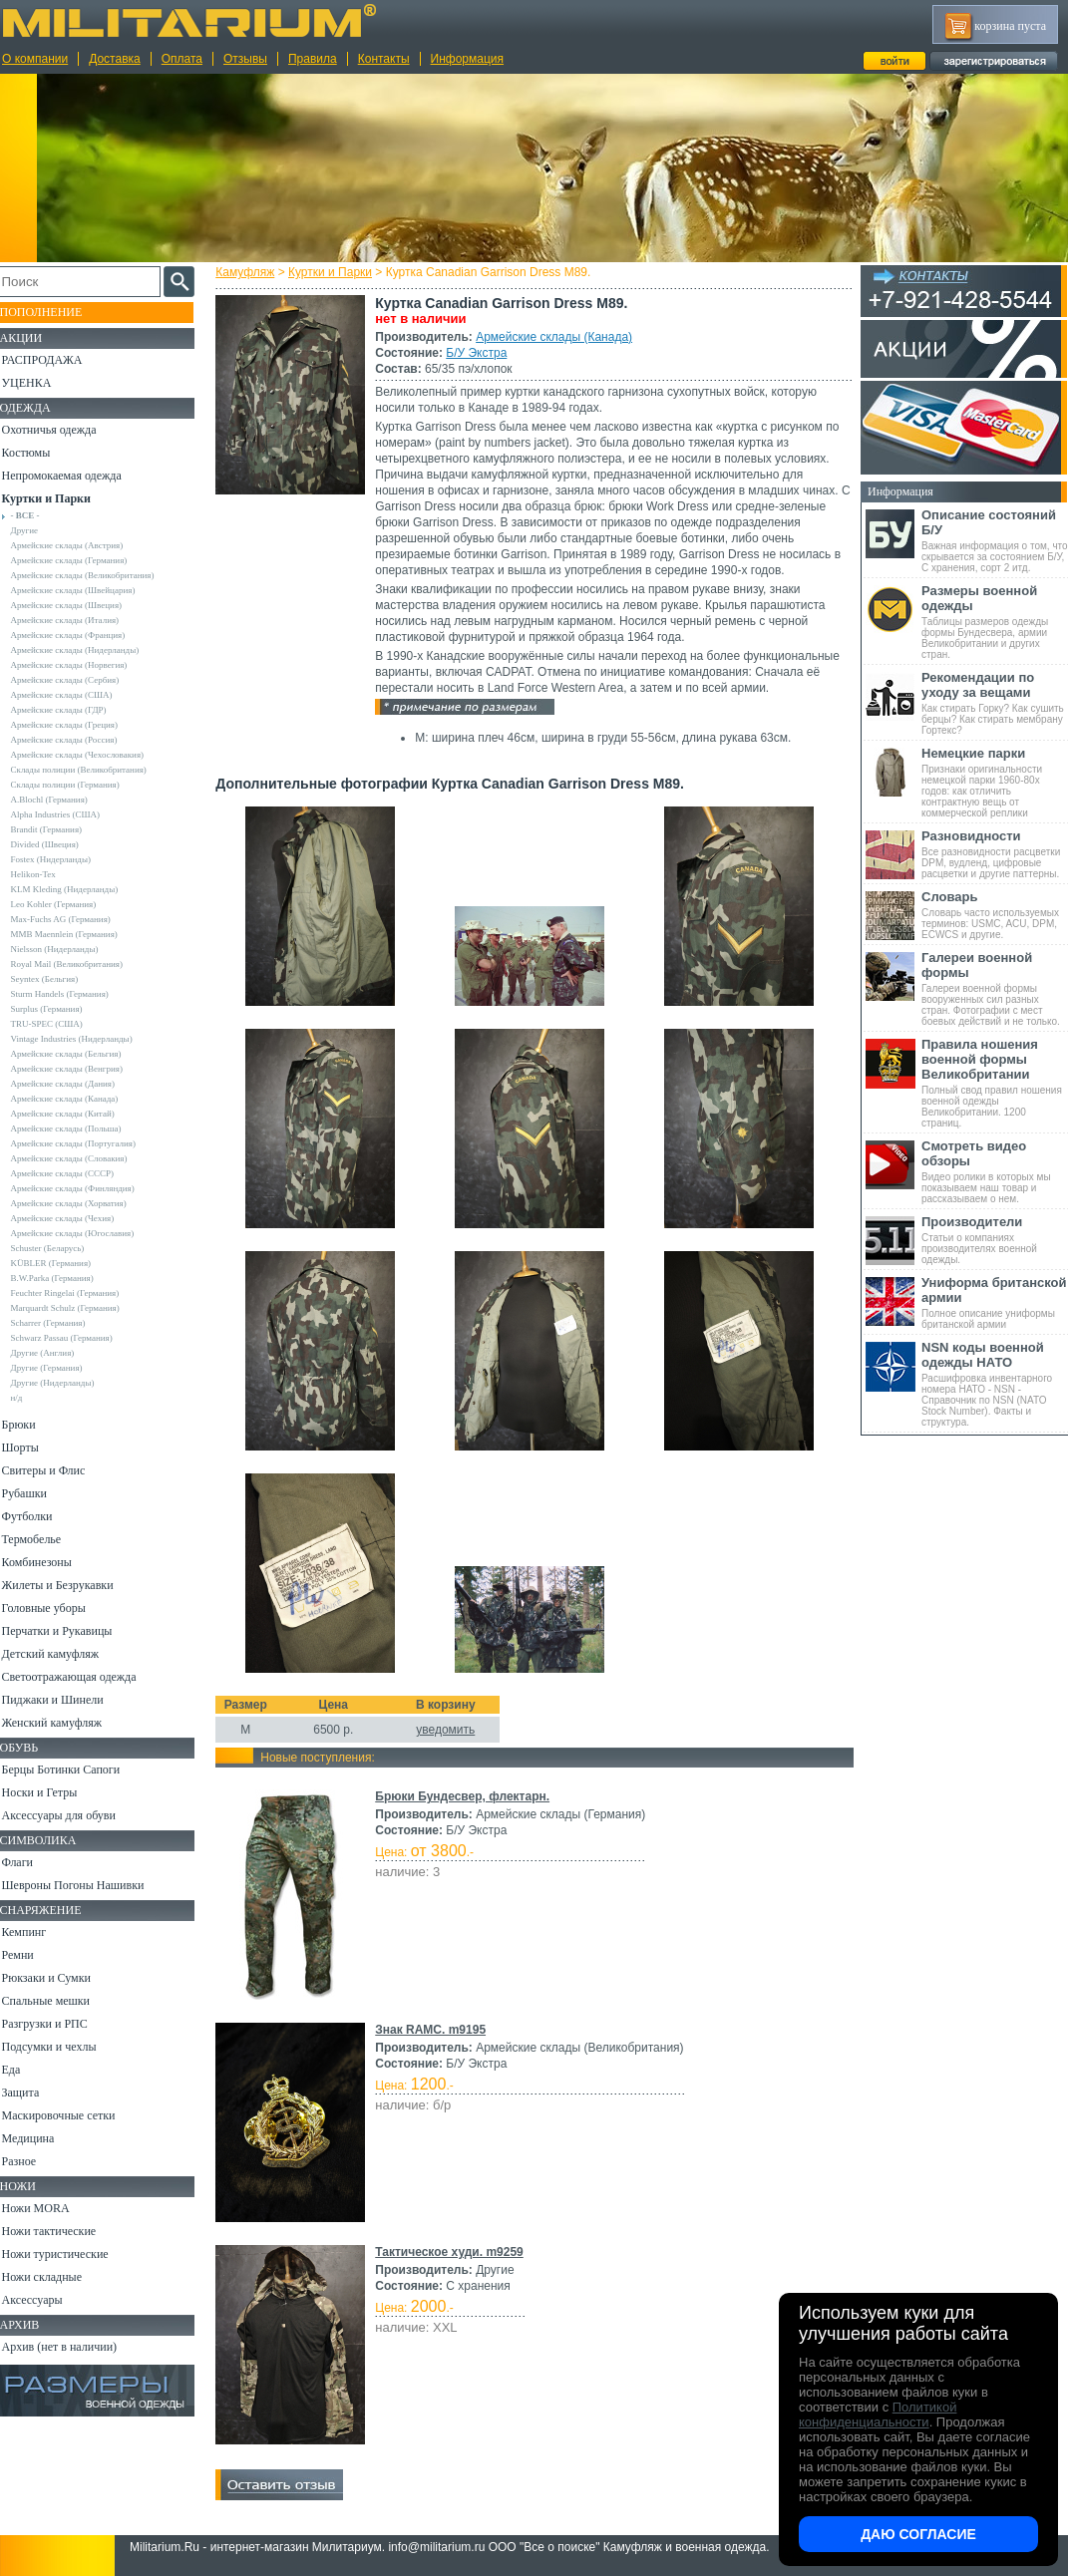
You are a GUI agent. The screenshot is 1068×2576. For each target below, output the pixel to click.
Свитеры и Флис (56, 1470)
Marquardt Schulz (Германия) (77, 1308)
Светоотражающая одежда (81, 1677)
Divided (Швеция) (57, 844)
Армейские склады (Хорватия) (81, 1203)
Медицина (40, 2138)
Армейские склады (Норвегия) (81, 665)
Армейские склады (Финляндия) (85, 1188)
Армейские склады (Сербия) (77, 680)
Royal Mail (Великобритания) (79, 964)
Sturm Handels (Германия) (72, 994)
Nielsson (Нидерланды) (67, 949)
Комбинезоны (49, 1562)
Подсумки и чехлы (61, 2047)
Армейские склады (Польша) (78, 1128)
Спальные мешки (58, 2001)
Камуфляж (248, 272)
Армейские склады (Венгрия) (79, 1069)
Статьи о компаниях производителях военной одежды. (994, 1239)
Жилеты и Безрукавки (70, 1585)
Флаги (30, 1862)
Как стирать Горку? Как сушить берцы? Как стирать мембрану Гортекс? (994, 703)
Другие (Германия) (59, 1368)
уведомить (449, 1730)
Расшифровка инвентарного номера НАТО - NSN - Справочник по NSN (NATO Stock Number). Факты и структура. (994, 1384)
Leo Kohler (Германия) (66, 904)
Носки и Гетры (52, 1792)
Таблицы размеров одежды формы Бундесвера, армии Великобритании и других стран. (994, 621)
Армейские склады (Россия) (76, 740)
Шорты (32, 1447)
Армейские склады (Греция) (76, 725)
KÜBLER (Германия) (63, 1263)
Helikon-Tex (45, 874)
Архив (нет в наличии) (72, 2347)
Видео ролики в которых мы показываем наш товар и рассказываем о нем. (994, 1171)
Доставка (115, 59)
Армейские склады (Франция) (80, 635)
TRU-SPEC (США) (59, 1024)
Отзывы (245, 59)
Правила (312, 59)
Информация (467, 59)
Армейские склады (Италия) (77, 620)
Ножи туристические (67, 2254)
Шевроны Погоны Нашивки (85, 1885)
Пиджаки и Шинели (65, 1700)
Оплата (182, 59)
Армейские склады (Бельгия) (78, 1054)
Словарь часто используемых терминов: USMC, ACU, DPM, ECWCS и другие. (994, 914)
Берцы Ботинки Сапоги (73, 1769)
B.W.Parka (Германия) (64, 1278)
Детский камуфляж (63, 1654)
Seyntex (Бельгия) (57, 979)
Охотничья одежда (61, 430)
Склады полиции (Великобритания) (91, 770)
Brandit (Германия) (59, 829)
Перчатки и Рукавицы (69, 1631)
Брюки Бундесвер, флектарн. (466, 1796)
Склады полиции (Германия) (77, 785)
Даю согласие (918, 2534)
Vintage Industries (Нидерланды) (84, 1039)
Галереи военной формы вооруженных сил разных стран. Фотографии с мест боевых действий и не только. (994, 988)
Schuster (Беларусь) (60, 1248)
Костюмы (38, 453)
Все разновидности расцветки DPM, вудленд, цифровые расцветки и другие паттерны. (994, 853)
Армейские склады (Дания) (75, 1084)
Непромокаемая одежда (74, 476)
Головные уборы (56, 1608)
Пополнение (53, 312)
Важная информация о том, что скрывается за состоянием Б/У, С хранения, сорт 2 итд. (994, 540)
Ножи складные (54, 2277)
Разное (31, 2161)
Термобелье (44, 1539)
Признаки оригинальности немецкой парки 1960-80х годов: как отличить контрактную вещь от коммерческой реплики (994, 782)
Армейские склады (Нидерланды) (87, 650)
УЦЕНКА (39, 383)
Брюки (31, 1425)
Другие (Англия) (55, 1353)
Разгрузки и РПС (57, 2024)
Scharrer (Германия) (60, 1323)
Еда (23, 2070)
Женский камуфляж (64, 1723)
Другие (37, 530)
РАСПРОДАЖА (54, 360)
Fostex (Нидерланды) (63, 859)
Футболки (39, 1516)
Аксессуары (44, 2300)
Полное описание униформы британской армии (994, 1302)
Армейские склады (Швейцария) (85, 590)
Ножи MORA (48, 2208)
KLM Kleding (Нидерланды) (77, 889)
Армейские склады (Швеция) (79, 605)
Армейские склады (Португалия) (85, 1143)
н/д (29, 1398)
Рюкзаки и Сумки (58, 1978)
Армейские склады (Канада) (558, 337)
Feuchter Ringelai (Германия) (77, 1293)
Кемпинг (36, 1932)
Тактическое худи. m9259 (453, 2252)
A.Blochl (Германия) (61, 800)
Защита (33, 2092)
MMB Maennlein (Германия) (76, 934)
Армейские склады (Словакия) (81, 1158)
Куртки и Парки (334, 272)
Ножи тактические (61, 2231)
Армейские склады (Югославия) (85, 1233)
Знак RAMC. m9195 (434, 2030)
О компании (35, 59)
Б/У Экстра (480, 353)
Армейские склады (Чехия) (75, 1218)
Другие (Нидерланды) (65, 1383)
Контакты (384, 59)
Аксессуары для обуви (71, 1815)
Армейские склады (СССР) (75, 1173)
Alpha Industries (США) (68, 814)
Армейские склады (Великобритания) (95, 575)
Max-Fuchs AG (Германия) (73, 919)
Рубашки (36, 1493)
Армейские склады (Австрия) (79, 545)
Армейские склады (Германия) (81, 560)
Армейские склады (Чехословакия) (90, 755)
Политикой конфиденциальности (877, 2414)
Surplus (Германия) (59, 1009)
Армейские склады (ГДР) (71, 710)
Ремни (30, 1955)
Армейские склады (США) (74, 695)
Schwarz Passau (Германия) (74, 1338)
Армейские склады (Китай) (75, 1114)
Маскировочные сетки (71, 2115)
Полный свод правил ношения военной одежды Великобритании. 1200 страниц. (994, 1082)
